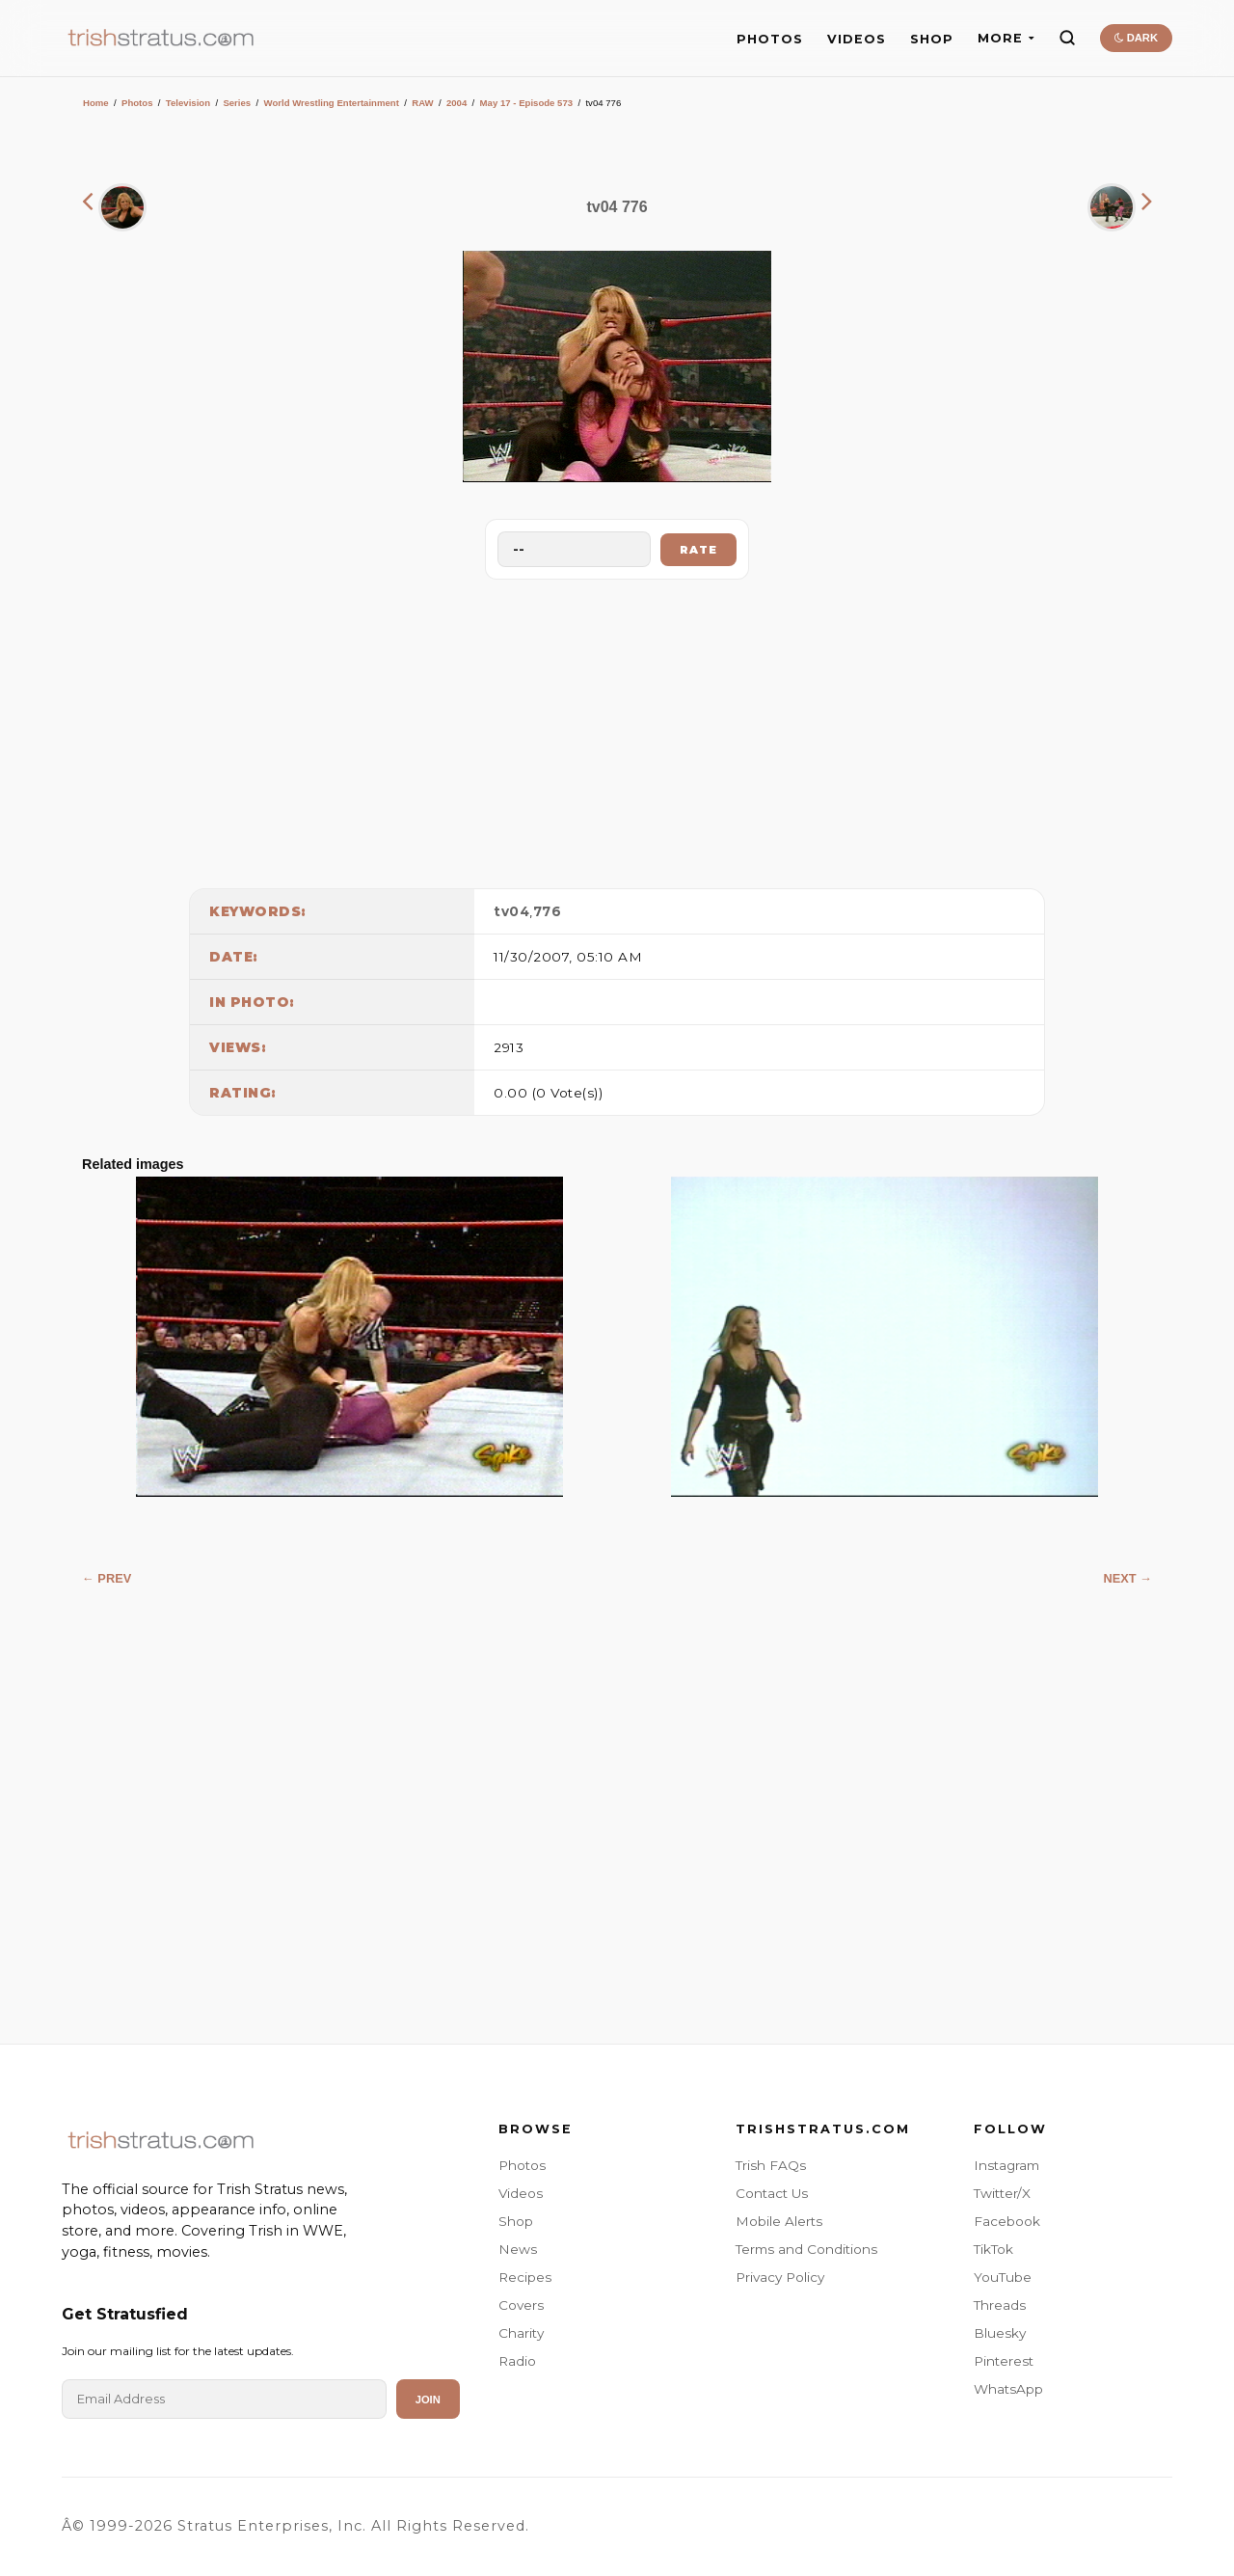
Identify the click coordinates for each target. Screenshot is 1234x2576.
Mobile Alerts (779, 2221)
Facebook (1007, 2221)
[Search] (1067, 37)
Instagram (1006, 2165)
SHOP (931, 39)
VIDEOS (856, 39)
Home (96, 102)
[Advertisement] (617, 729)
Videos (520, 2193)
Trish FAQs (771, 2165)
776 (547, 911)
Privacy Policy (780, 2277)
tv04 (511, 911)
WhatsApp (1008, 2389)
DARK (1136, 37)
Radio (517, 2361)
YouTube (1003, 2277)
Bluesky (1000, 2333)
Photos (137, 102)
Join (428, 2399)
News (517, 2249)
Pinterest (1003, 2361)
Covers (521, 2305)
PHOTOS (770, 39)
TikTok (993, 2249)
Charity (521, 2333)
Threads (1000, 2305)
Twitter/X (1002, 2193)
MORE (1006, 38)
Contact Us (772, 2193)
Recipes (524, 2277)
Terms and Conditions (806, 2249)
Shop (515, 2221)
